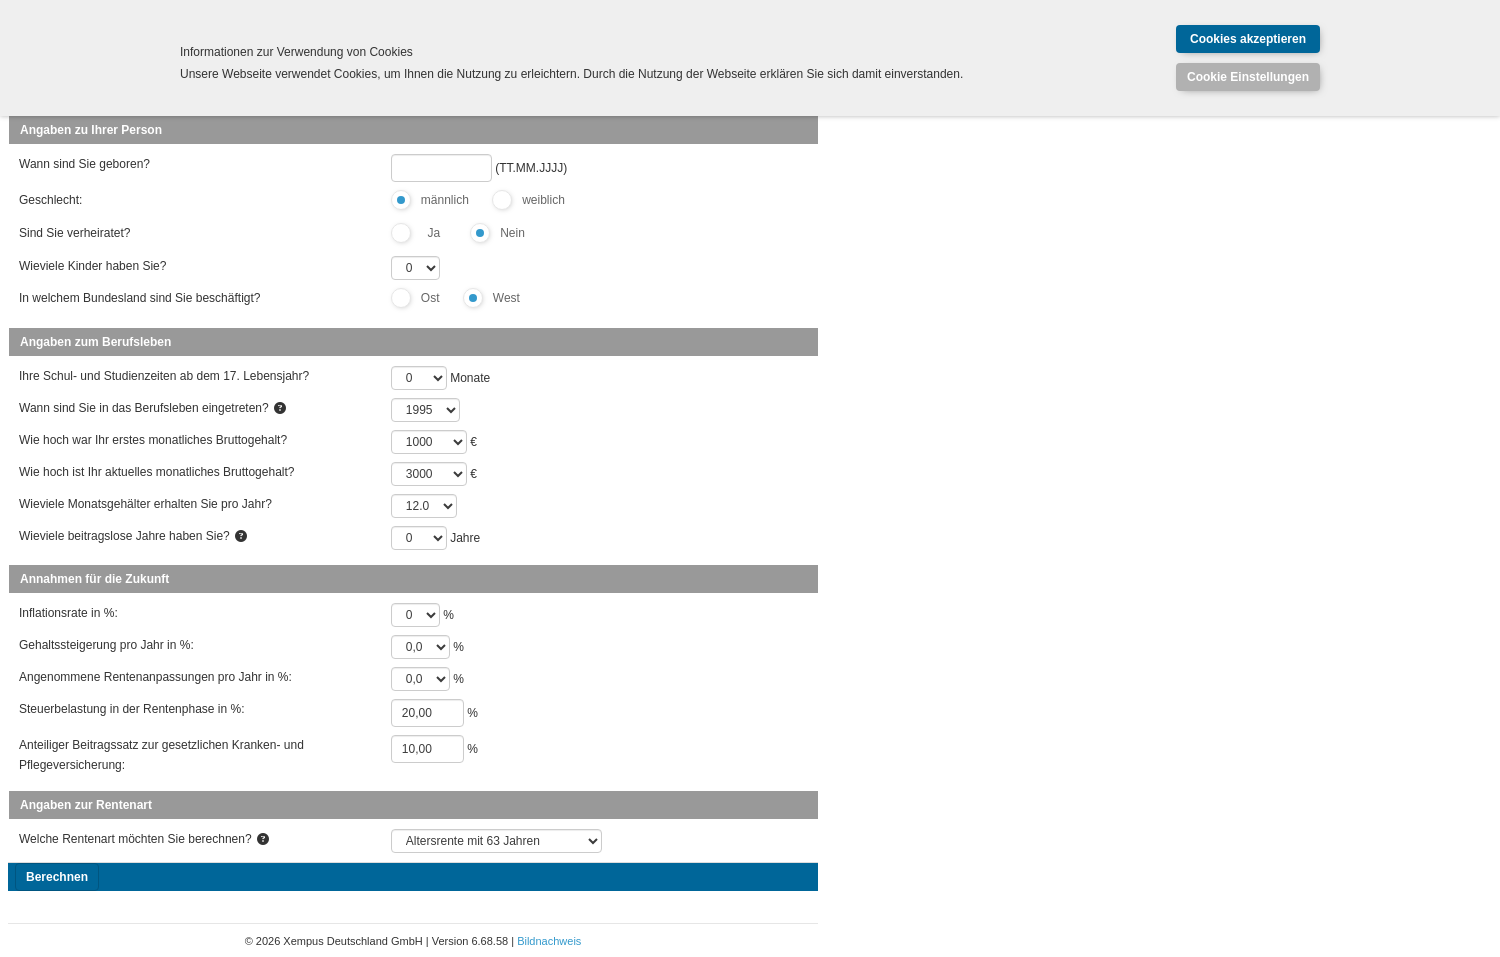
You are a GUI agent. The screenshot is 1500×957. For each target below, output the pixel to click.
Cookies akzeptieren (1248, 39)
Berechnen (57, 877)
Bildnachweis (549, 941)
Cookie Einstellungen (1248, 77)
